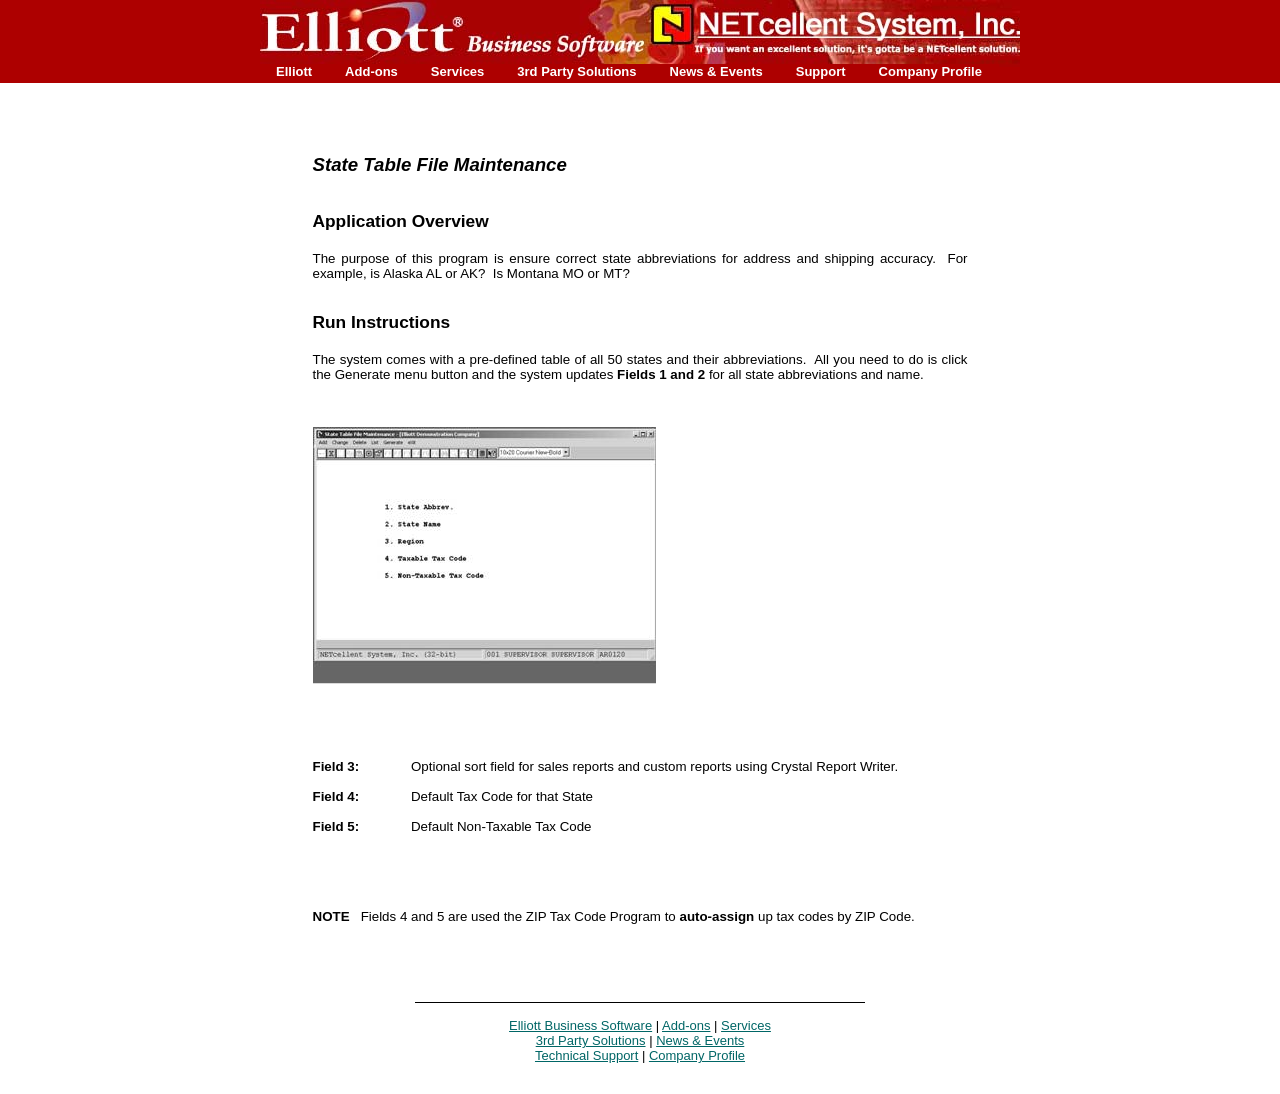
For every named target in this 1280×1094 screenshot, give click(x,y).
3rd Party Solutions (576, 71)
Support (821, 71)
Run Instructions (382, 322)
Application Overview (401, 221)
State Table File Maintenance (440, 164)
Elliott (294, 71)
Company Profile (930, 71)
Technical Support (586, 1055)
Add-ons (371, 71)
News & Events (716, 71)
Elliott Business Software (580, 1025)
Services (458, 71)
